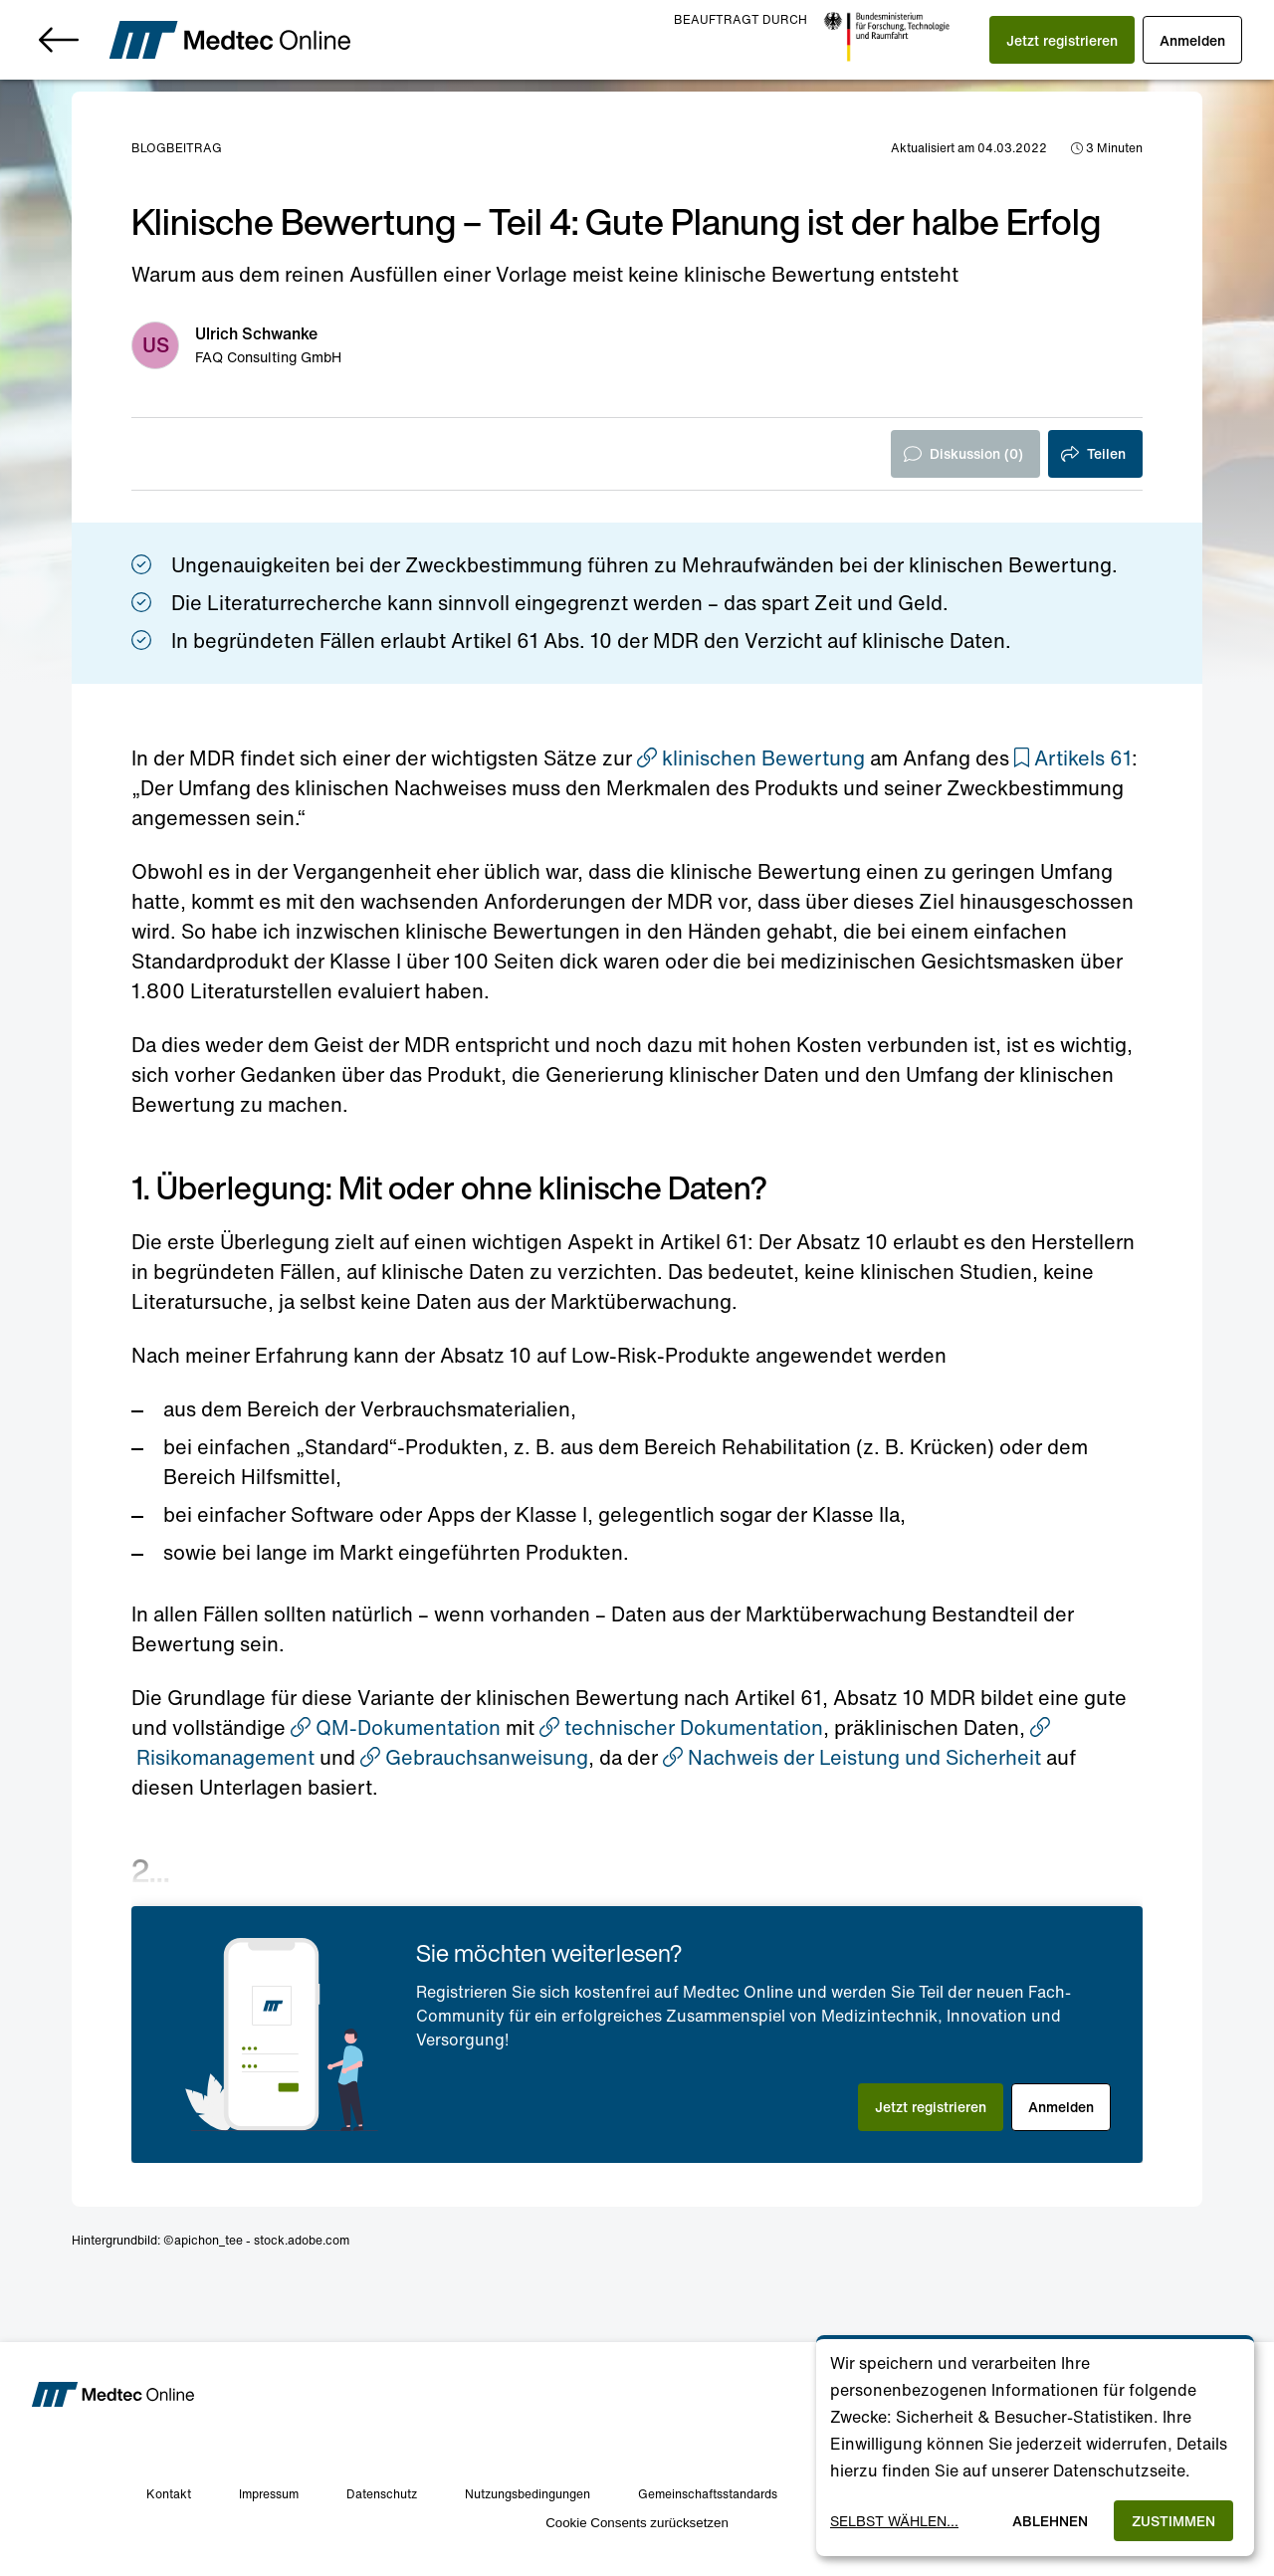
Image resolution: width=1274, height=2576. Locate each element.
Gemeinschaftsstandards (707, 2493)
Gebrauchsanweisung (474, 1757)
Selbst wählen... (894, 2520)
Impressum (269, 2493)
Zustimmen (1173, 2520)
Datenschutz (381, 2493)
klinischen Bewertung (751, 758)
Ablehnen (1050, 2520)
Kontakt (168, 2493)
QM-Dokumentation (396, 1727)
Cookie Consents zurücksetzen (637, 2522)
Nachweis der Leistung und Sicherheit (852, 1757)
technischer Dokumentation (681, 1727)
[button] (1062, 40)
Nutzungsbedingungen (527, 2493)
